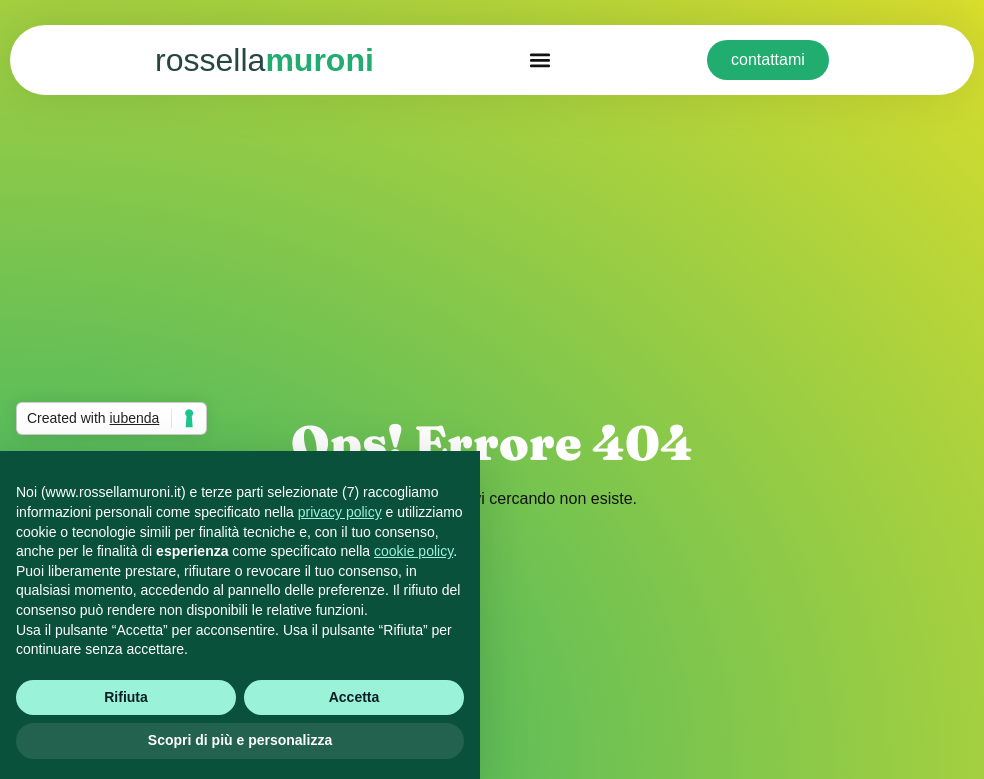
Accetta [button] (354, 697)
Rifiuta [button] (126, 697)
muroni (264, 60)
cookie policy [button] (413, 551)
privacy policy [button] (340, 512)
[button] (540, 60)
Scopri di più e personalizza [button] (240, 740)
